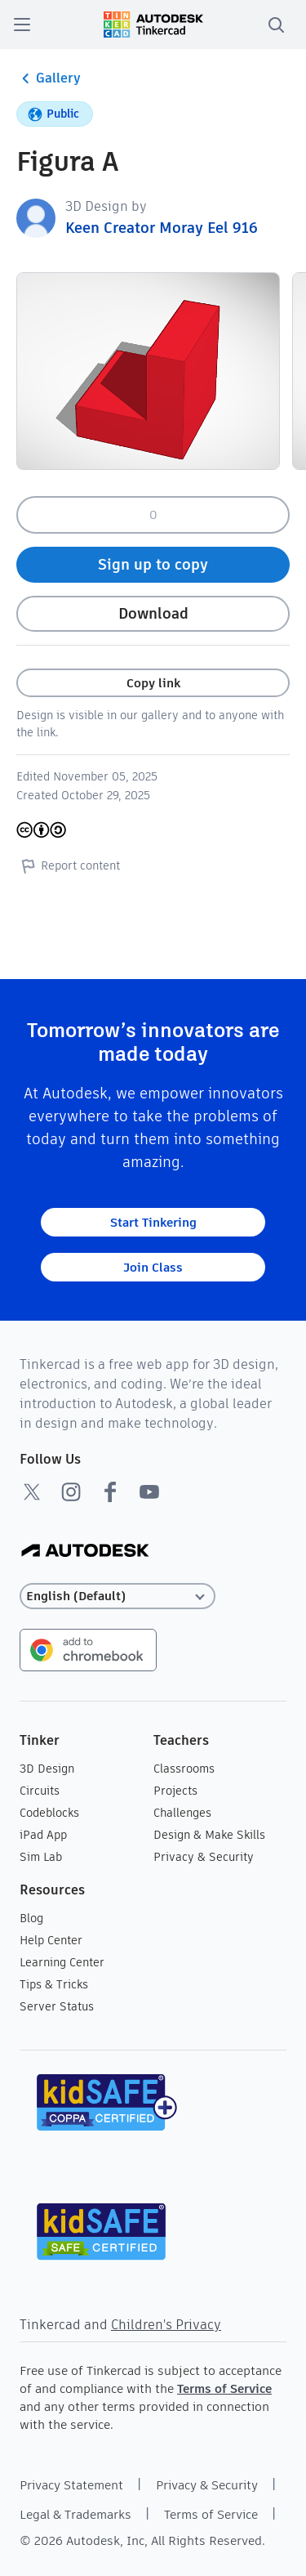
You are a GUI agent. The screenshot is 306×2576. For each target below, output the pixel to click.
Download (153, 613)
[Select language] (117, 1596)
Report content (68, 865)
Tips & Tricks (54, 1984)
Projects (175, 1790)
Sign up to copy (153, 564)
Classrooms (184, 1768)
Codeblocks (49, 1813)
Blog (31, 1918)
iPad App (43, 1835)
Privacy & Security (203, 1857)
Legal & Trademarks (75, 2514)
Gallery (48, 78)
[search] (276, 24)
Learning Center (62, 1962)
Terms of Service (224, 2388)
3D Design (47, 1768)
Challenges (182, 1813)
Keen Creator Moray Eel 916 (161, 227)
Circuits (40, 1790)
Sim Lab (41, 1857)
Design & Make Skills (209, 1835)
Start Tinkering (153, 1222)
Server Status (57, 2006)
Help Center (51, 1940)
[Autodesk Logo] (85, 1551)
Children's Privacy (166, 2324)
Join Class (153, 1267)
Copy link (153, 682)
